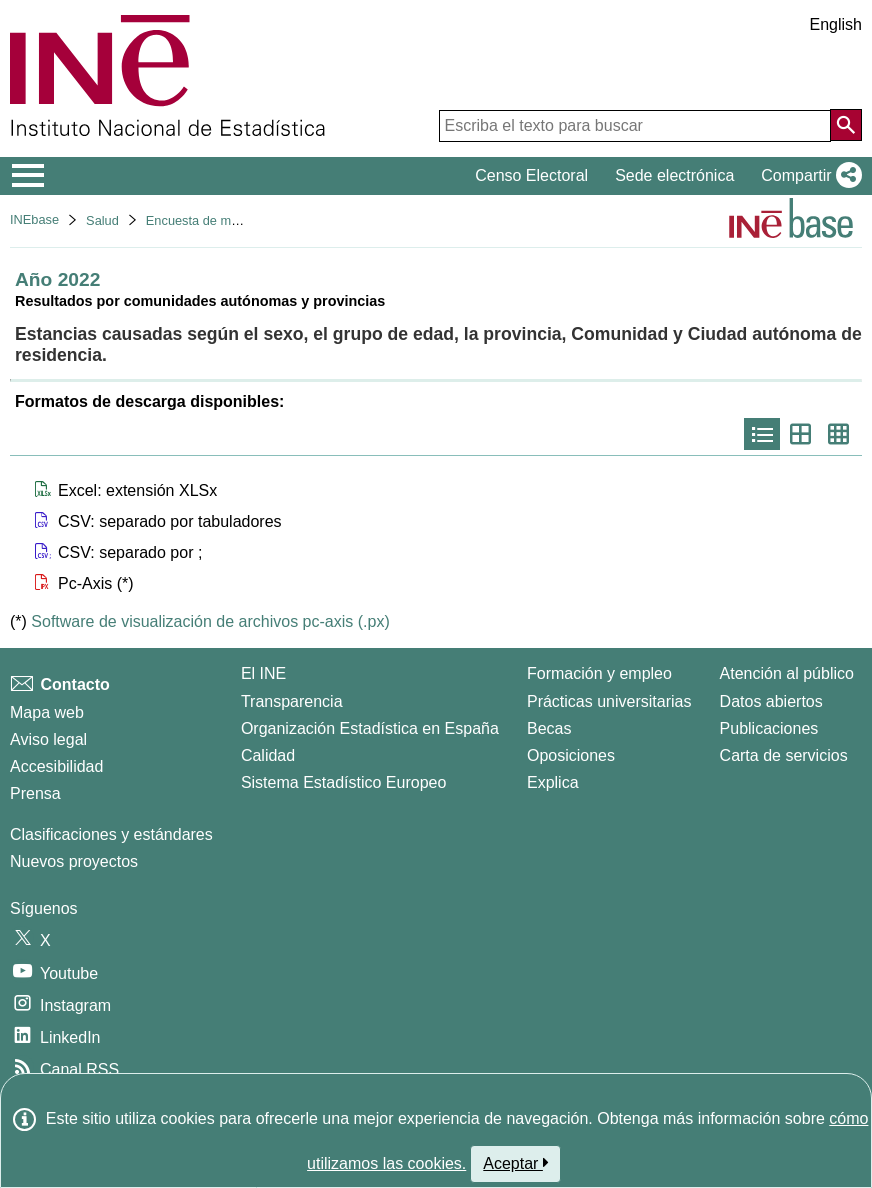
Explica (553, 782)
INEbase (34, 219)
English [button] (836, 24)
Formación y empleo (599, 673)
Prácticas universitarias (609, 701)
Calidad (268, 755)
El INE (263, 673)
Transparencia (292, 701)
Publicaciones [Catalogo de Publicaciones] (769, 728)
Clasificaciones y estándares (111, 834)
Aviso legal (48, 739)
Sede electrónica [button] (674, 175)
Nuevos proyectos (74, 861)
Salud (102, 220)
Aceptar (515, 1163)
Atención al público (787, 673)
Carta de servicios (784, 755)
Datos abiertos (771, 701)
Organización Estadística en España (370, 728)
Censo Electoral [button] (531, 175)
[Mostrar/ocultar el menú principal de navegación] (28, 176)
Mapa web (47, 712)
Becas (549, 728)
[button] (807, 176)
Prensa (35, 793)
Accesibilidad (56, 766)
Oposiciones (571, 755)
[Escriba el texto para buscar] (635, 126)
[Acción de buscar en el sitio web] (846, 125)
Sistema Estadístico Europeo (343, 782)
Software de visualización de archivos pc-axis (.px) (210, 621)
